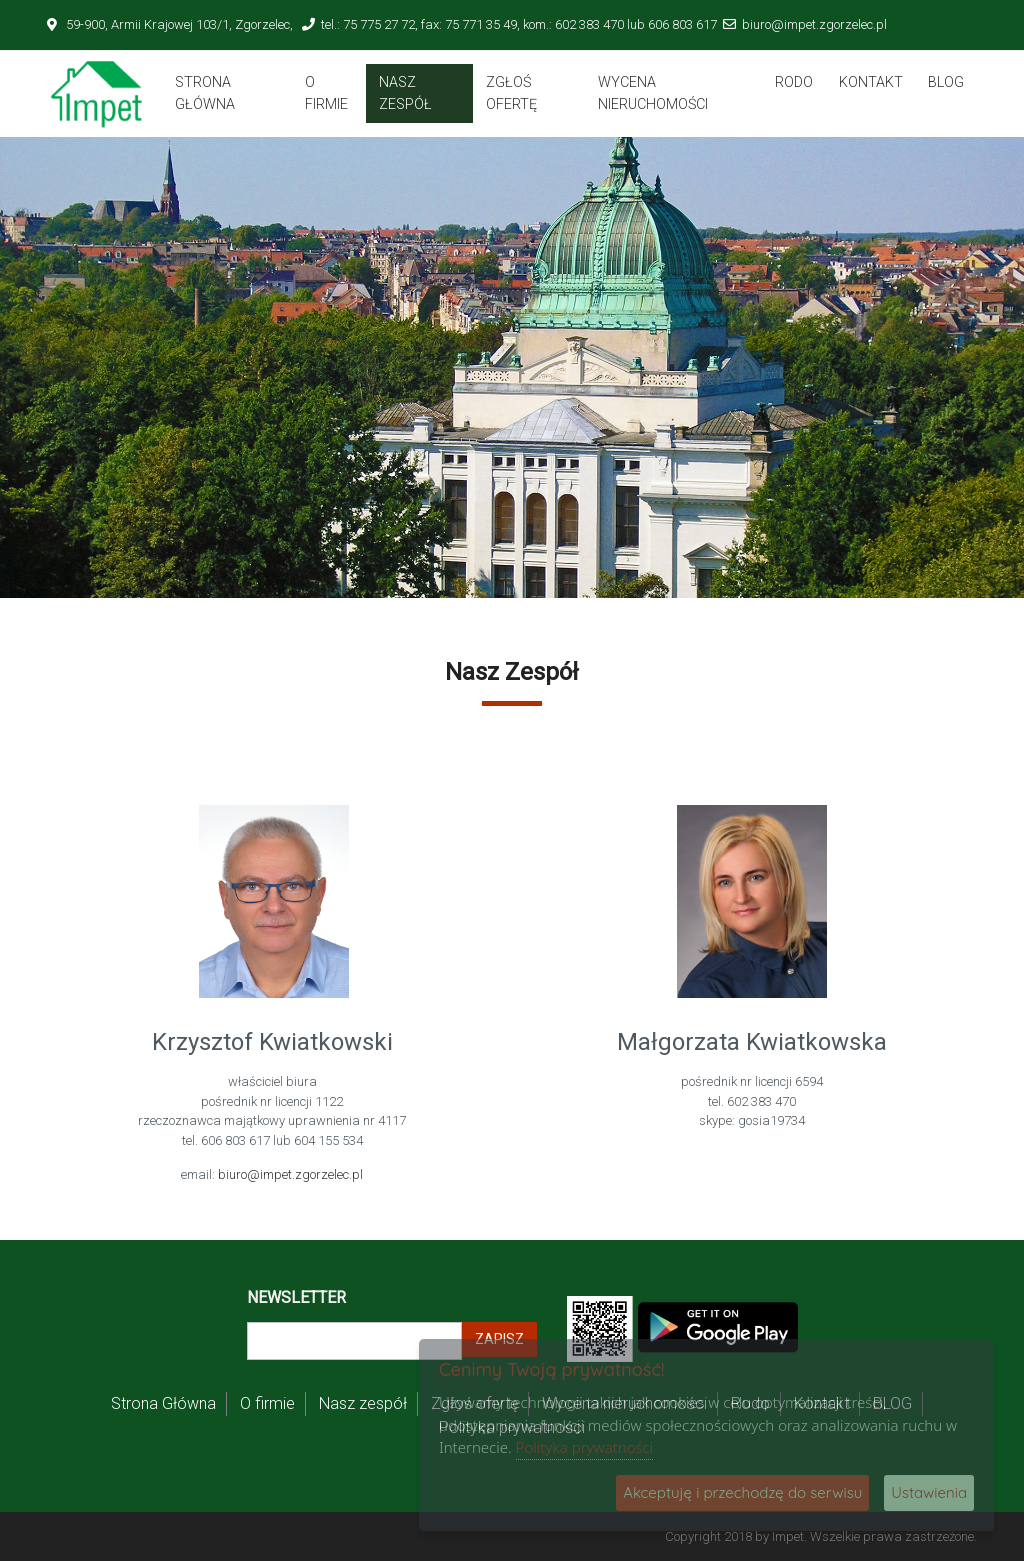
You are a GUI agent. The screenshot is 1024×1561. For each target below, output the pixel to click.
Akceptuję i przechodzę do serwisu (742, 1492)
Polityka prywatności (585, 1447)
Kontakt (871, 82)
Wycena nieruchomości (653, 92)
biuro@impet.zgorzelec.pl (814, 24)
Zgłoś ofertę (511, 92)
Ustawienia (929, 1492)
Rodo (794, 82)
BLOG (946, 82)
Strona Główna (205, 92)
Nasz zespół (405, 92)
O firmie (326, 92)
